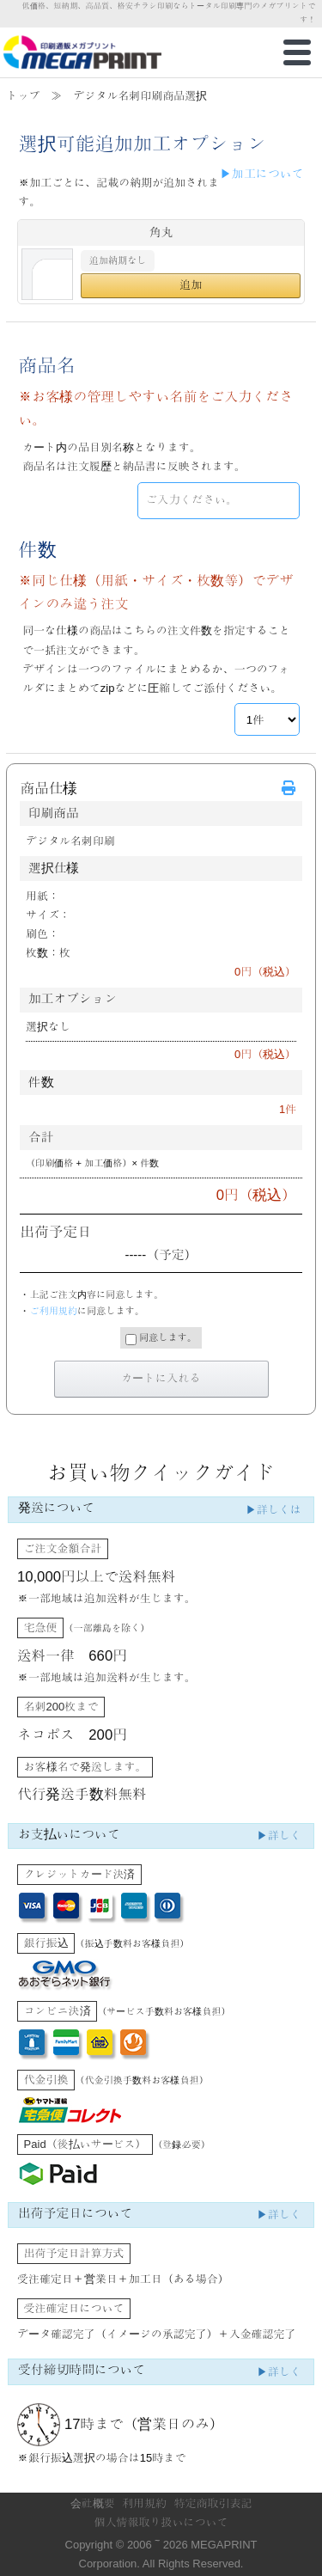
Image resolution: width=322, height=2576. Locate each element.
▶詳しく (279, 1835)
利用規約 (144, 2503)
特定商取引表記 (213, 2503)
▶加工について (262, 174)
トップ (22, 95)
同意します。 (161, 1338)
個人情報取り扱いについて (161, 2522)
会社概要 (92, 2503)
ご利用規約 (53, 1311)
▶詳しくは (273, 1509)
